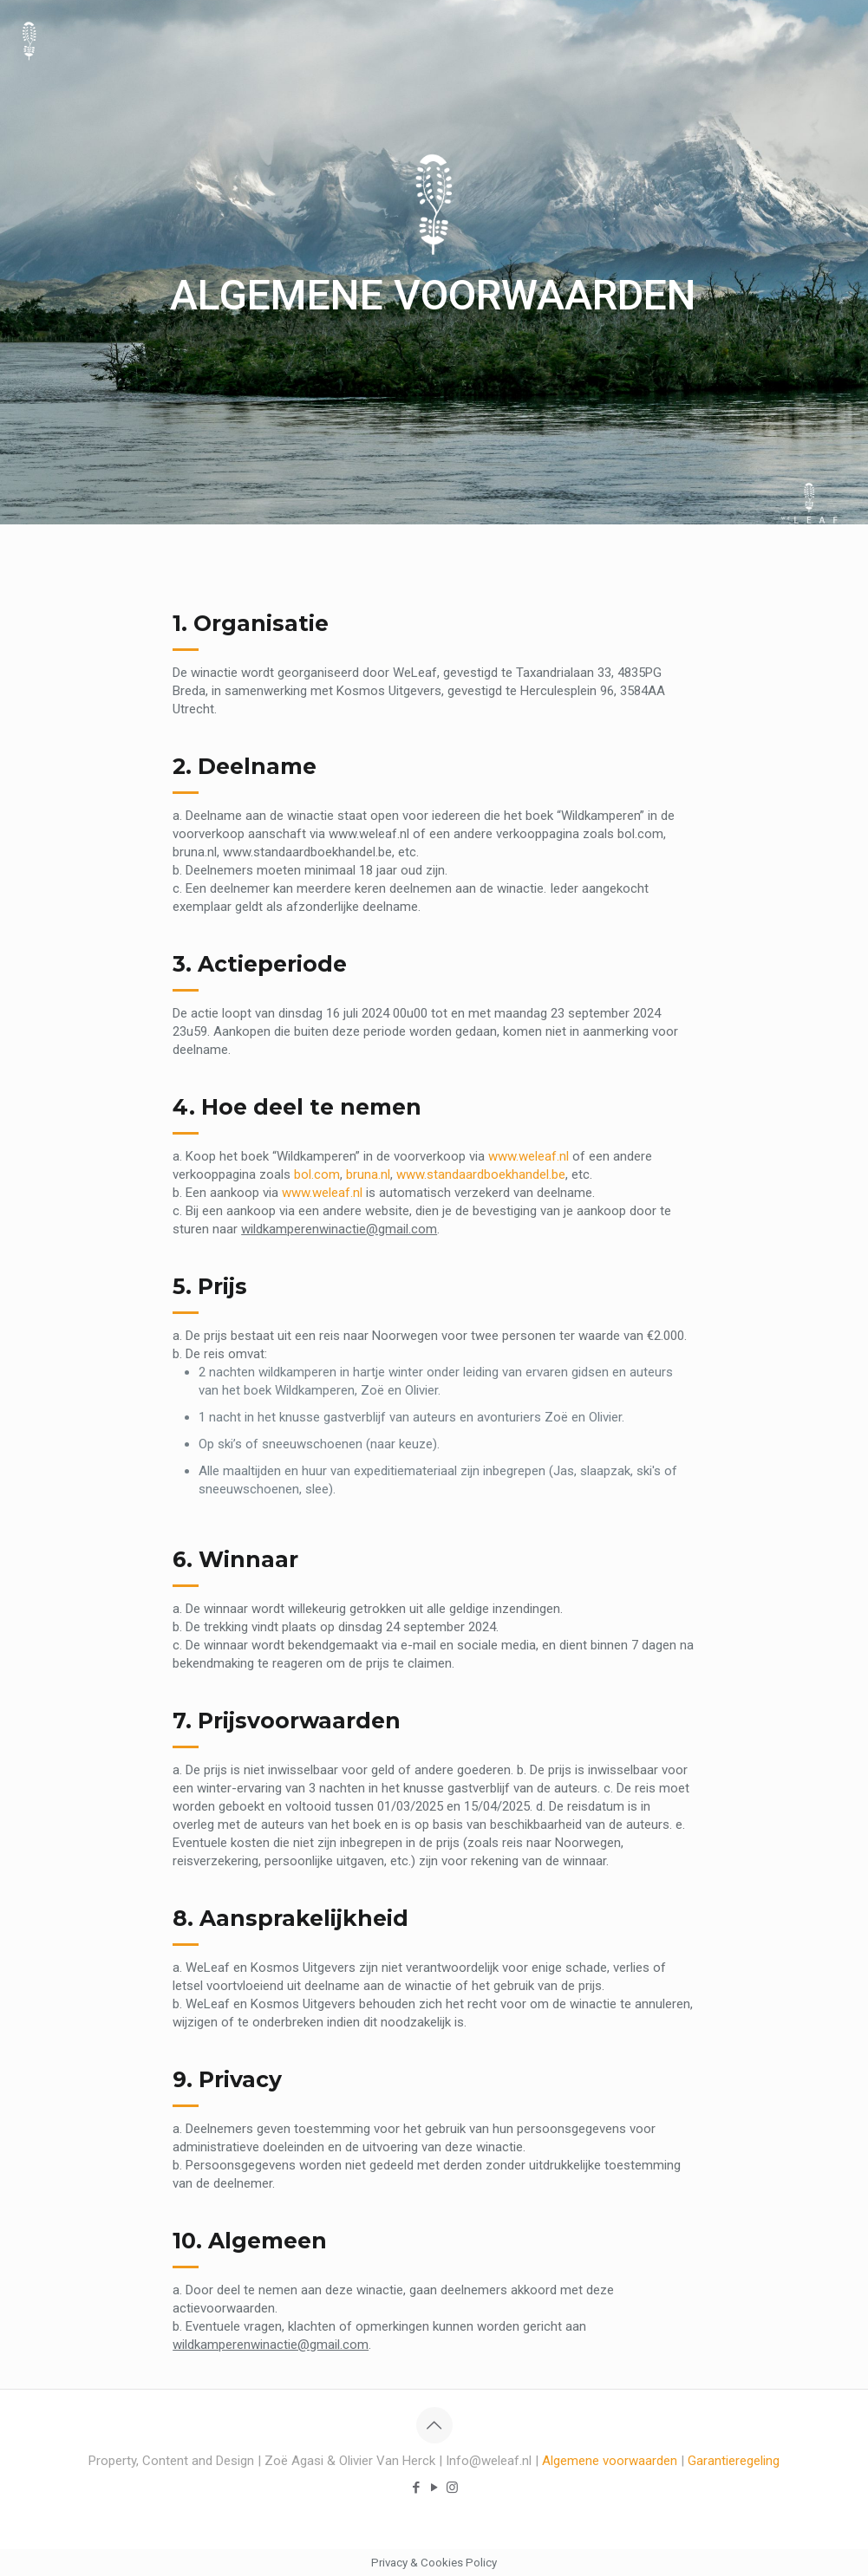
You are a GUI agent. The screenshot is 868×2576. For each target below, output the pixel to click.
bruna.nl (368, 1174)
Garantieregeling (734, 2461)
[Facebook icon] (415, 2487)
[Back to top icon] (434, 2425)
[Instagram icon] (452, 2487)
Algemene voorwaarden (609, 2461)
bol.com (317, 1174)
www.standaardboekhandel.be (480, 1174)
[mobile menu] (840, 39)
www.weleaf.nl (528, 1156)
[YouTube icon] (434, 2487)
